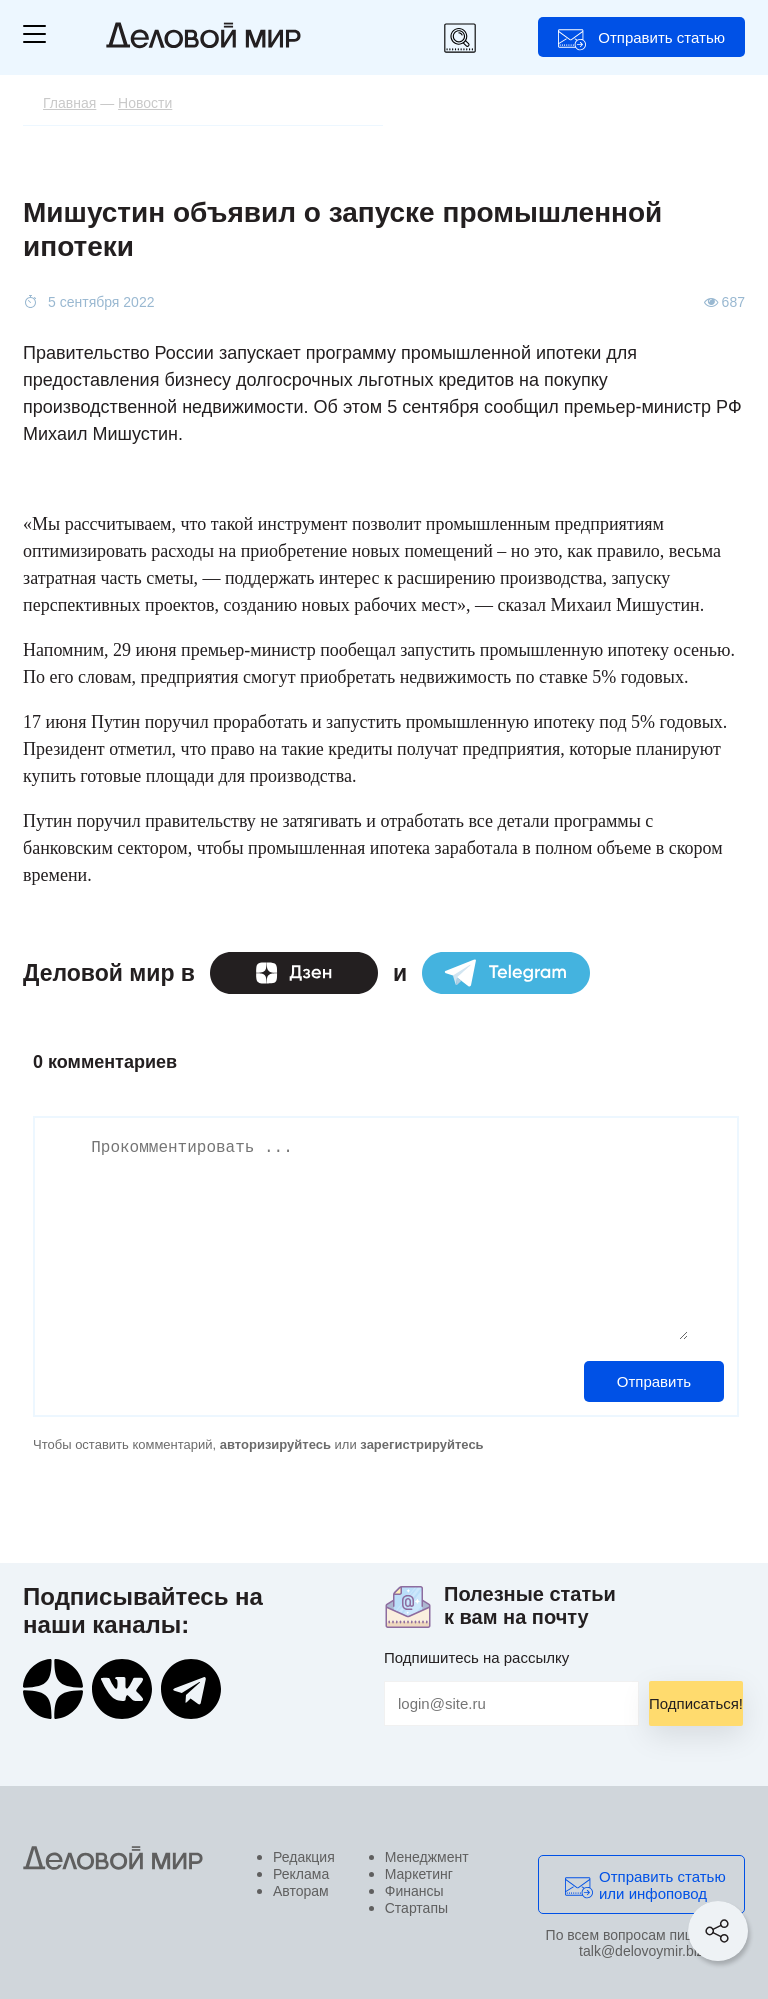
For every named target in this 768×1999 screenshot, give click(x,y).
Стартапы (416, 1908)
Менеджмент (427, 1857)
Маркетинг (419, 1874)
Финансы (414, 1891)
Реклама (301, 1874)
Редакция (304, 1857)
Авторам (301, 1891)
